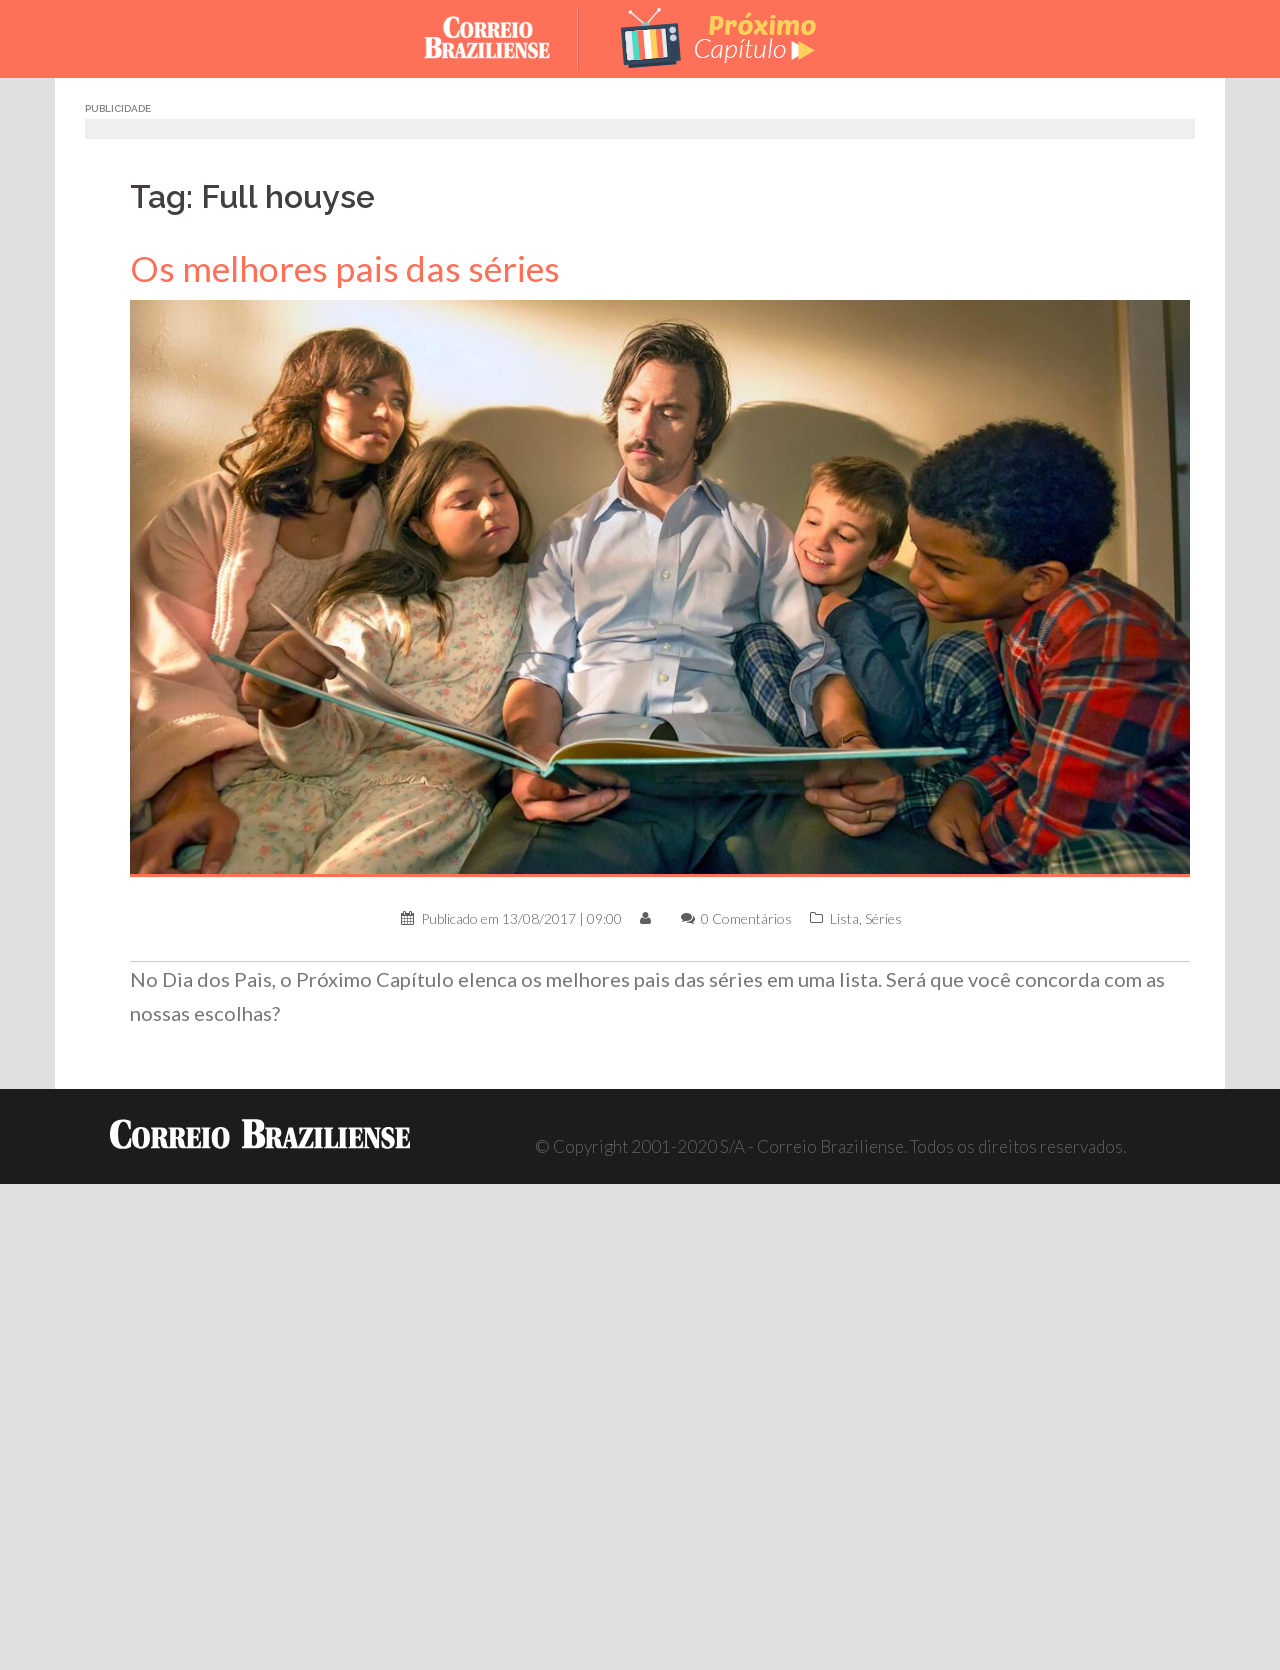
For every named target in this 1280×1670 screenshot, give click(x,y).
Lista (844, 918)
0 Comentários (746, 918)
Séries (883, 918)
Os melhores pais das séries (345, 268)
